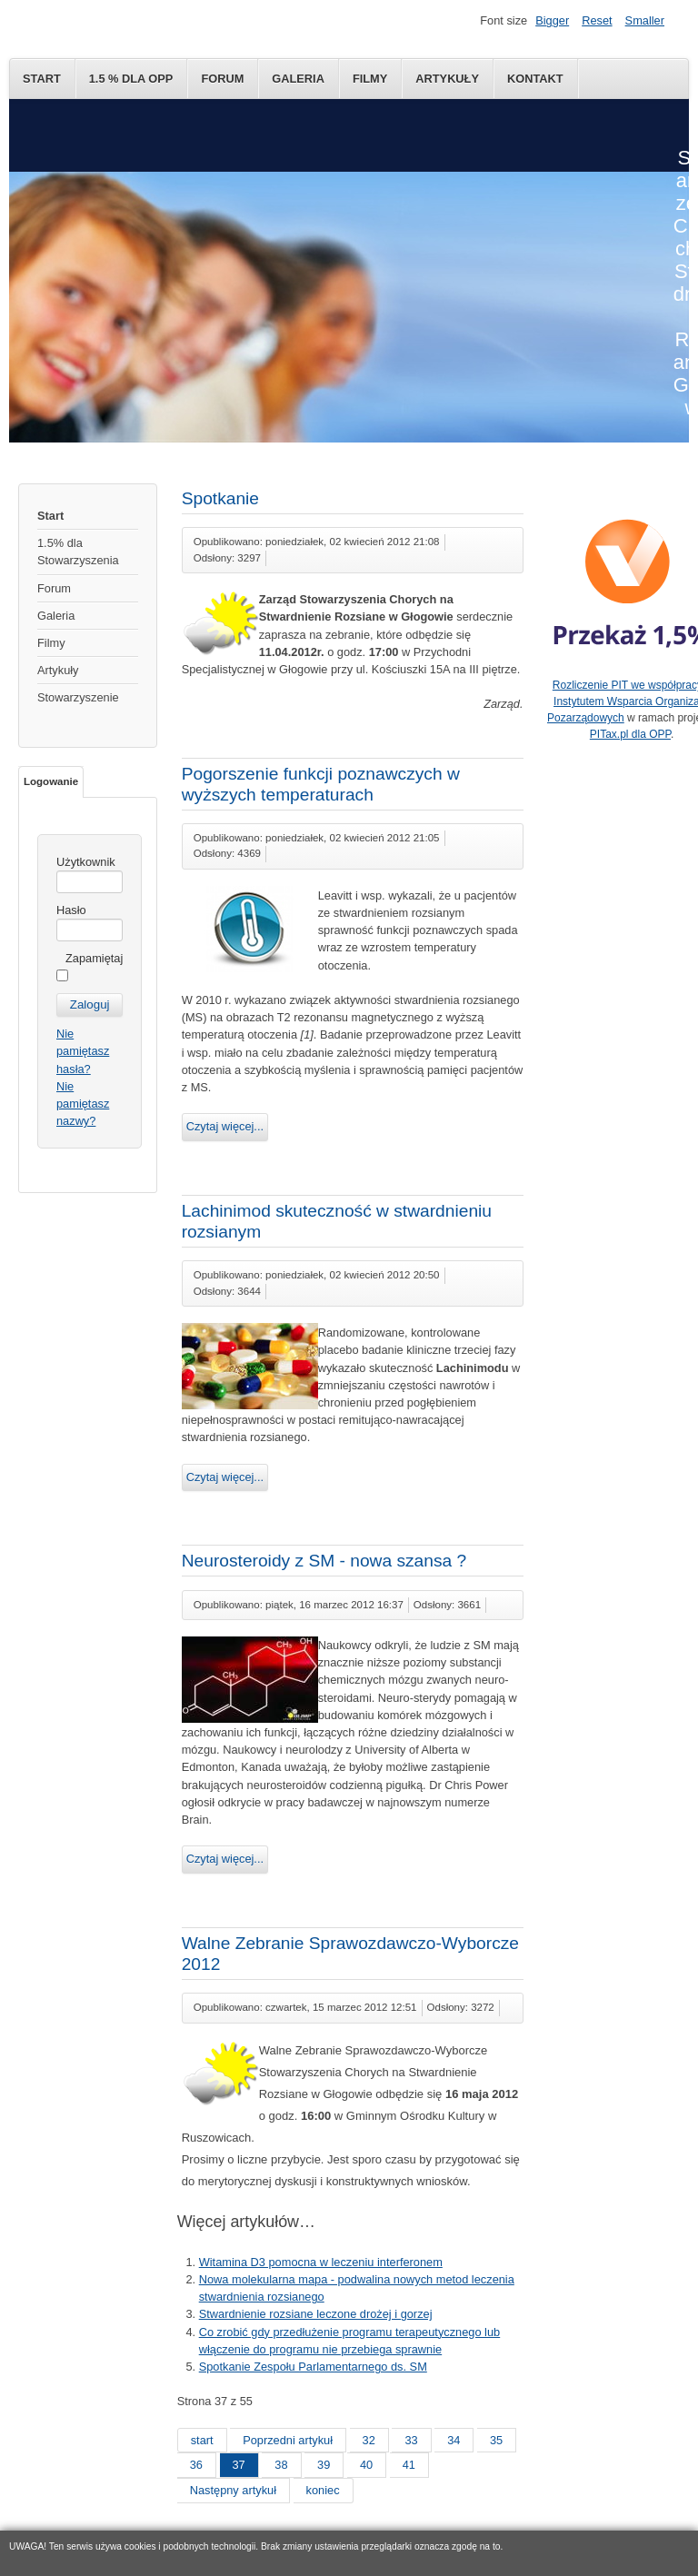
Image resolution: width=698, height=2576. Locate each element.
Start (42, 78)
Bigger (552, 20)
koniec (323, 2490)
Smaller (644, 20)
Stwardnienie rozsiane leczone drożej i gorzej (316, 2314)
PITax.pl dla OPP (630, 734)
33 (410, 2440)
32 (369, 2440)
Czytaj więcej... (225, 1126)
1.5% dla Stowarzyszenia (78, 551)
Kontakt (535, 78)
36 (196, 2465)
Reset (597, 20)
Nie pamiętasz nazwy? (82, 1103)
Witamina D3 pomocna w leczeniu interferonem (321, 2262)
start (202, 2440)
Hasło (71, 910)
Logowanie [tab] (51, 781)
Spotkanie (220, 498)
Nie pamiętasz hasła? (82, 1051)
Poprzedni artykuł (288, 2440)
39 (323, 2465)
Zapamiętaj (94, 958)
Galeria (298, 78)
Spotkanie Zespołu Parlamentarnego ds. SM (313, 2366)
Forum (222, 78)
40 (366, 2465)
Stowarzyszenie (78, 697)
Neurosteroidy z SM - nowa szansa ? (324, 1560)
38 (280, 2465)
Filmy (370, 78)
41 (409, 2465)
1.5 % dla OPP (131, 78)
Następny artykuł (233, 2490)
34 (453, 2440)
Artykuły (447, 78)
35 (496, 2440)
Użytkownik (85, 862)
